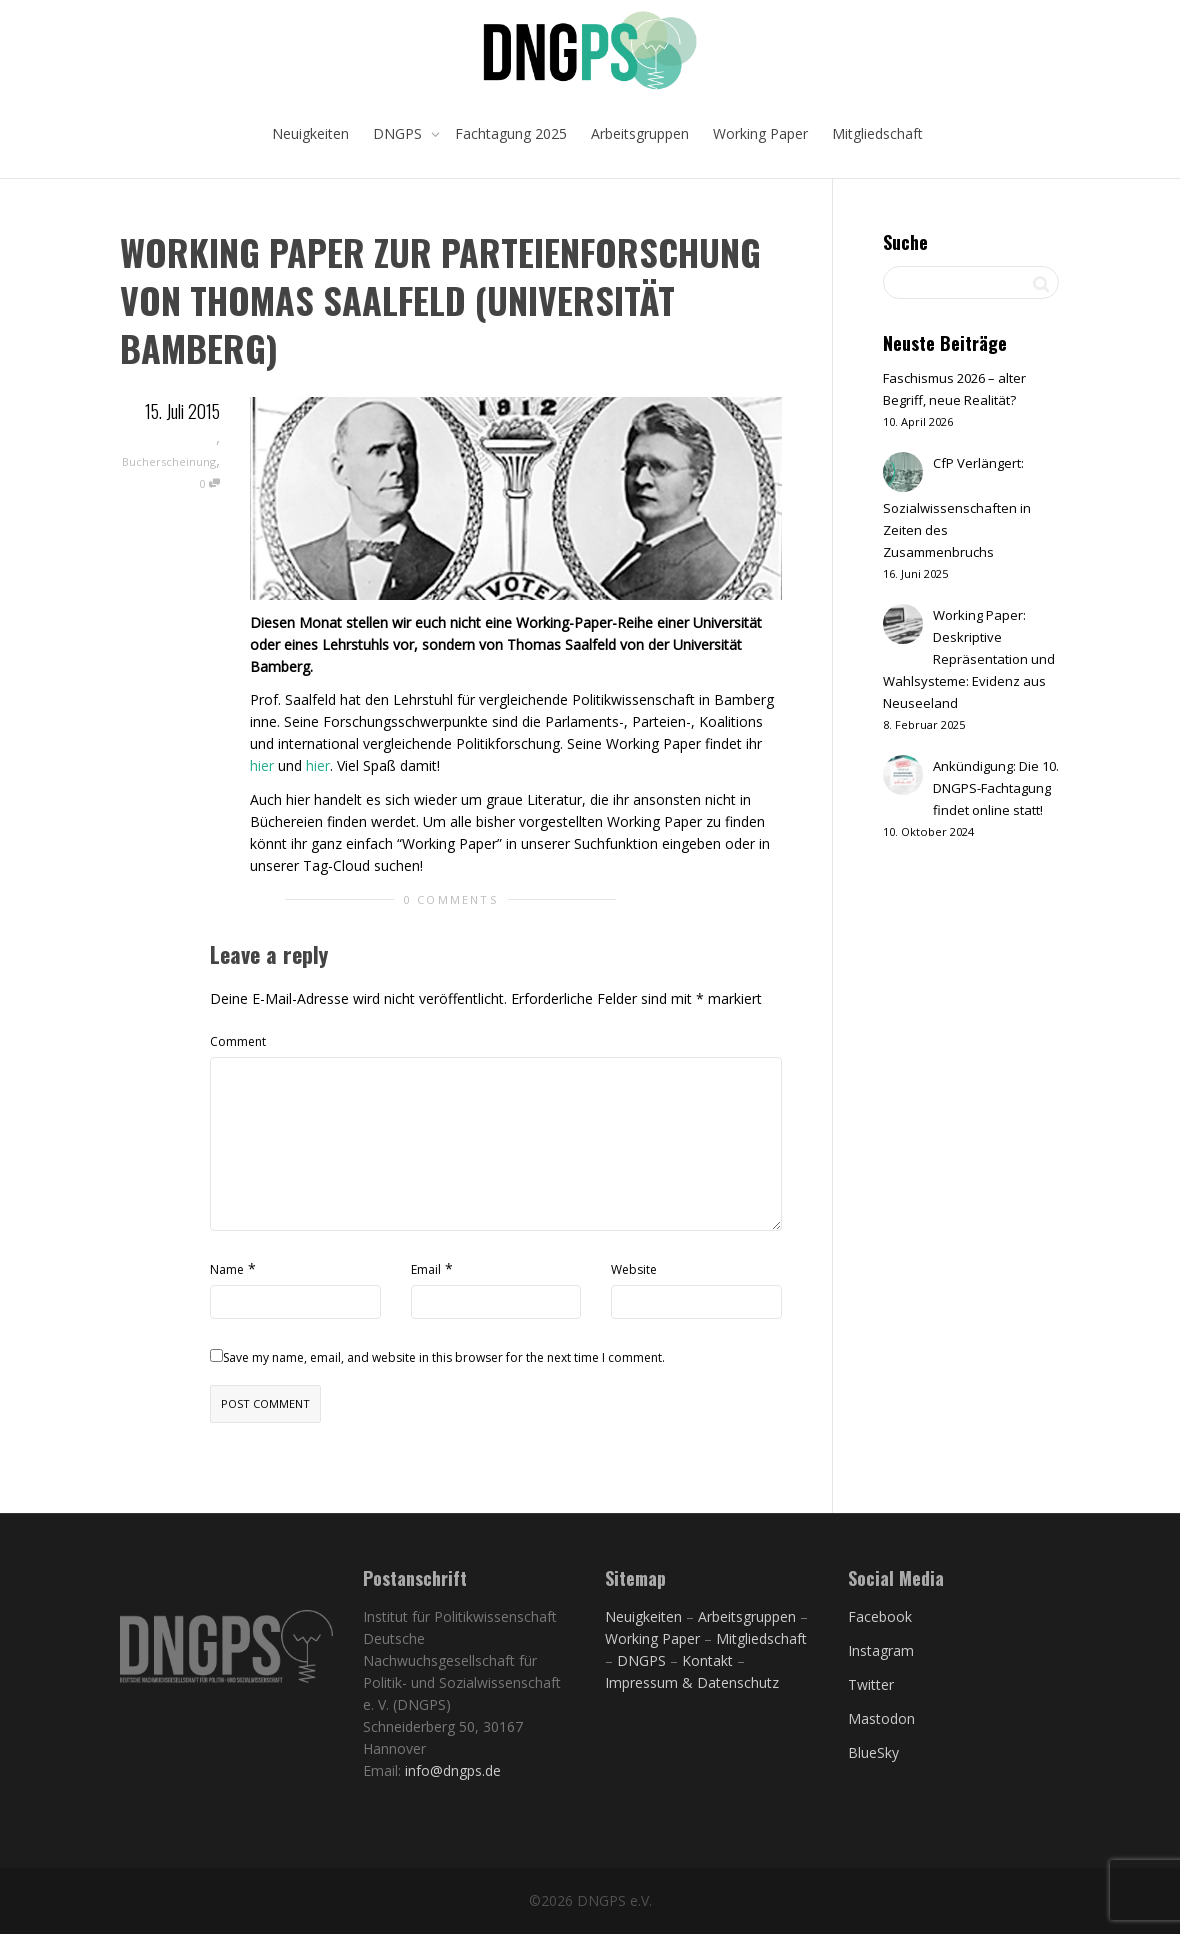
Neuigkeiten (310, 133)
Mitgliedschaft (877, 133)
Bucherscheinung (169, 461)
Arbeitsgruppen (640, 133)
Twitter (871, 1684)
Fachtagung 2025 (511, 133)
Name (227, 1269)
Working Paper (760, 133)
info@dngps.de (453, 1770)
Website (634, 1269)
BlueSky (873, 1752)
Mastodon (881, 1718)
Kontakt (707, 1660)
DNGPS (399, 133)
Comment (238, 1041)
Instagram (881, 1650)
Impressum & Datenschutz (692, 1682)
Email (426, 1269)
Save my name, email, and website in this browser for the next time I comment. (444, 1357)
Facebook (880, 1616)
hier (262, 765)
